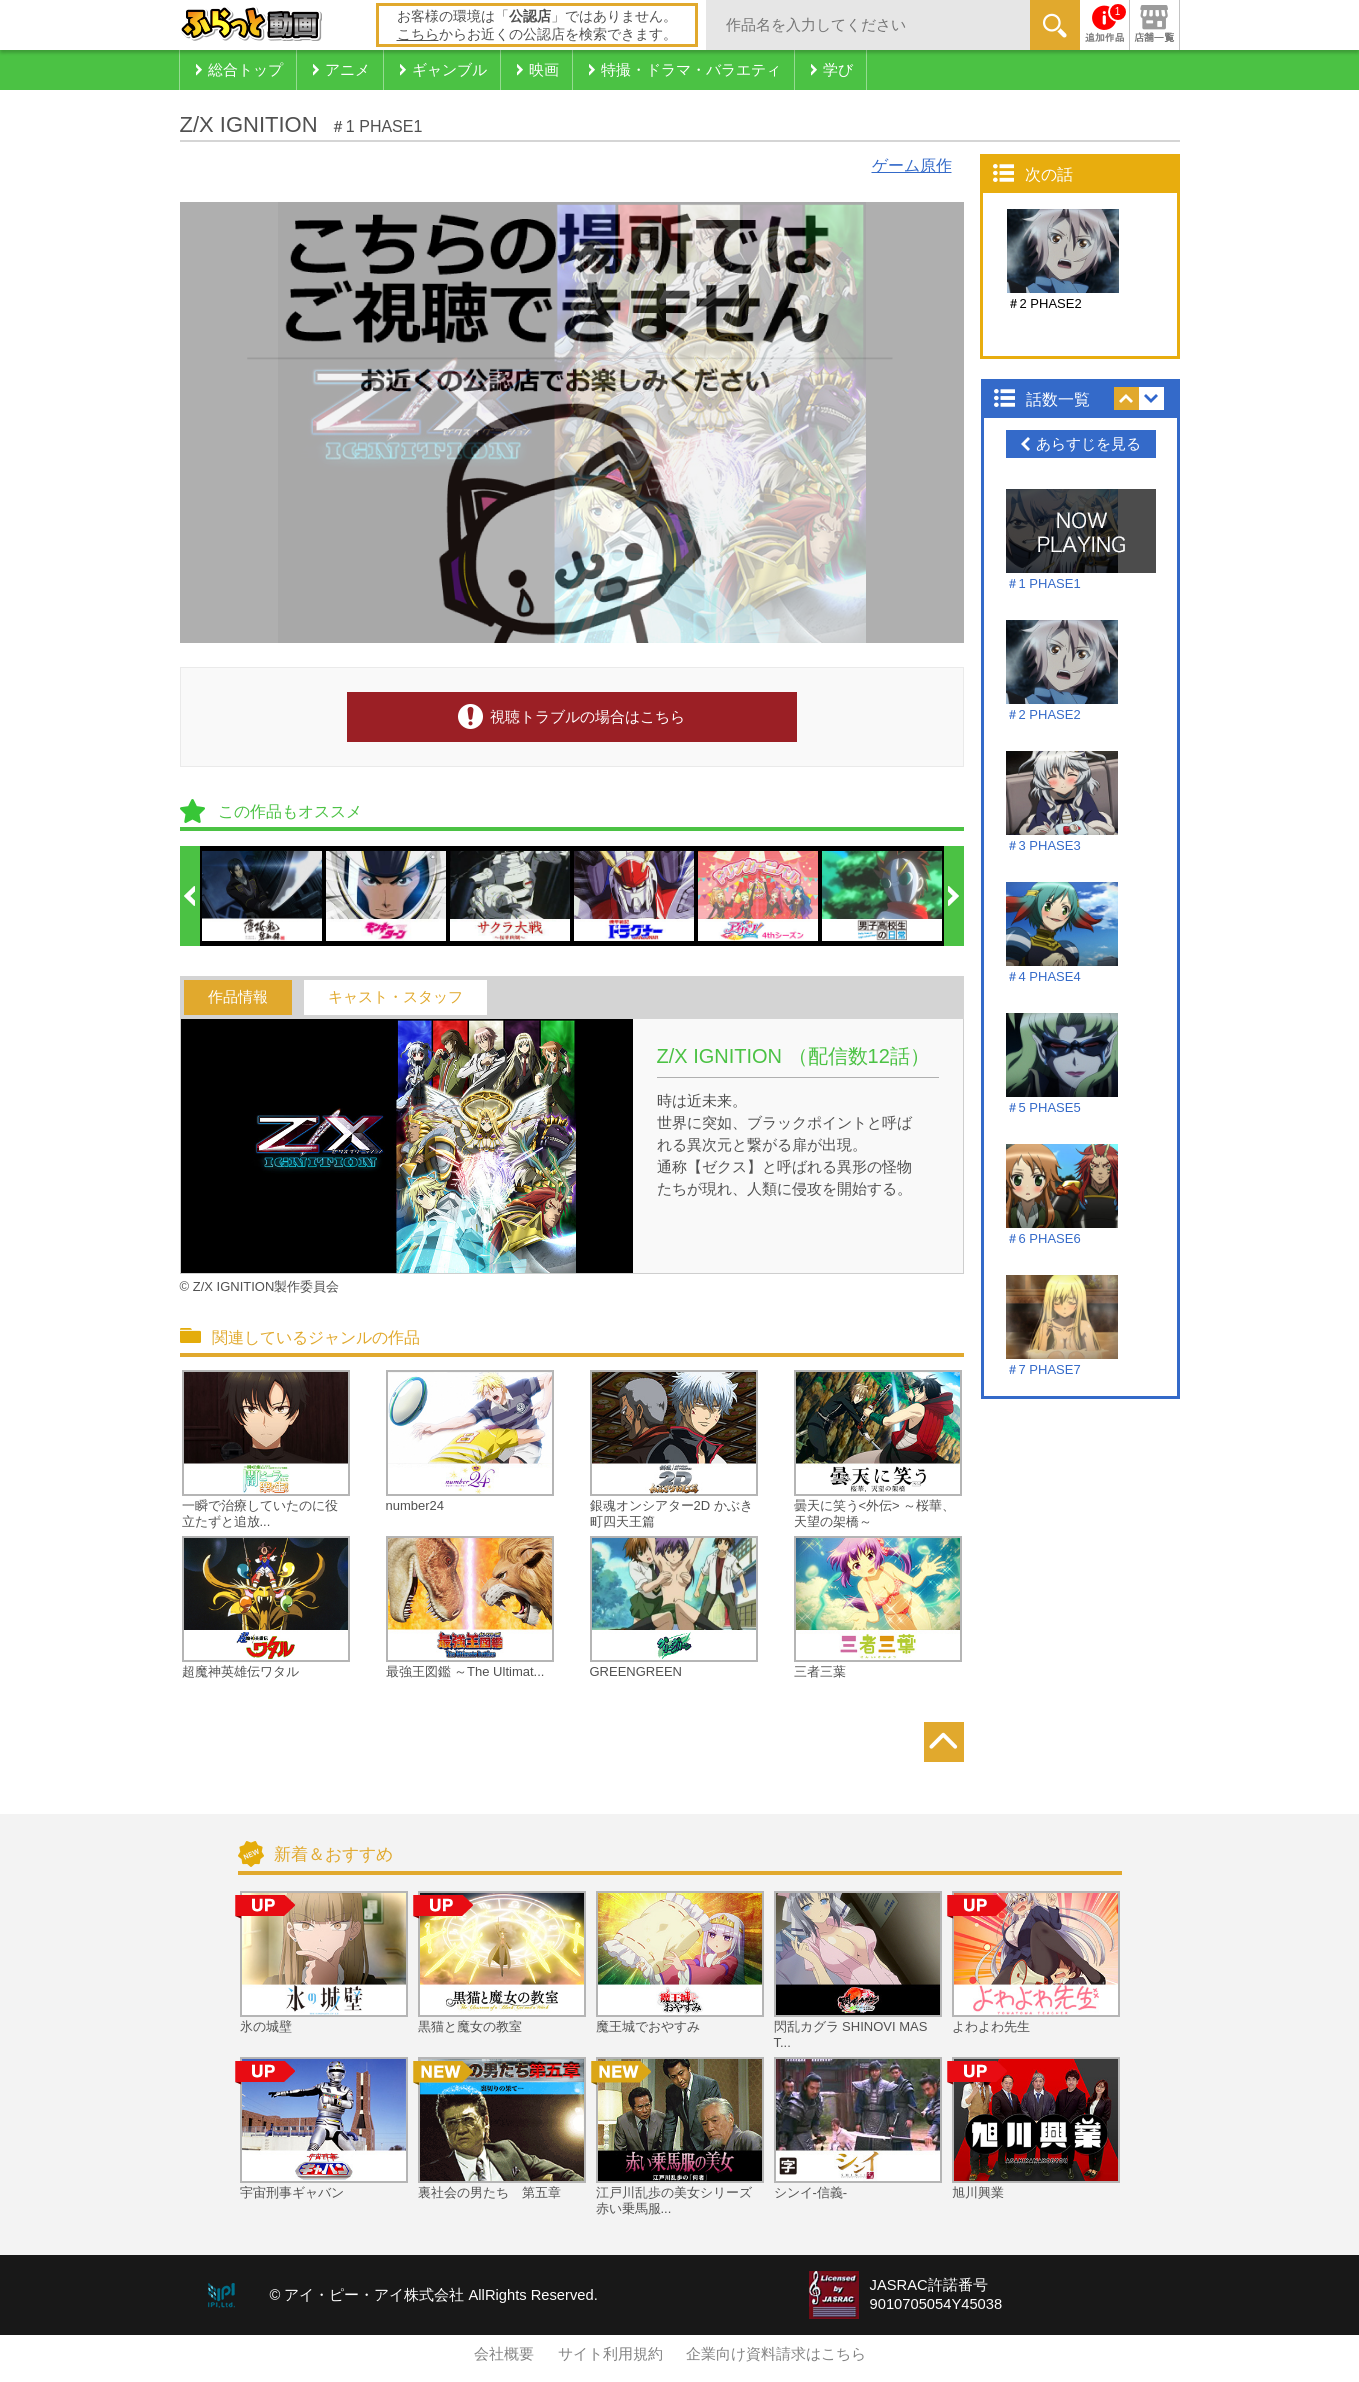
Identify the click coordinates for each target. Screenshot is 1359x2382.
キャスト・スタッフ (395, 997)
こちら (418, 34)
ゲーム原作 (912, 165)
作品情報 (238, 997)
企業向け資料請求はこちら (776, 2354)
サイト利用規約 (610, 2354)
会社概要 (504, 2354)
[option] (263, 896)
